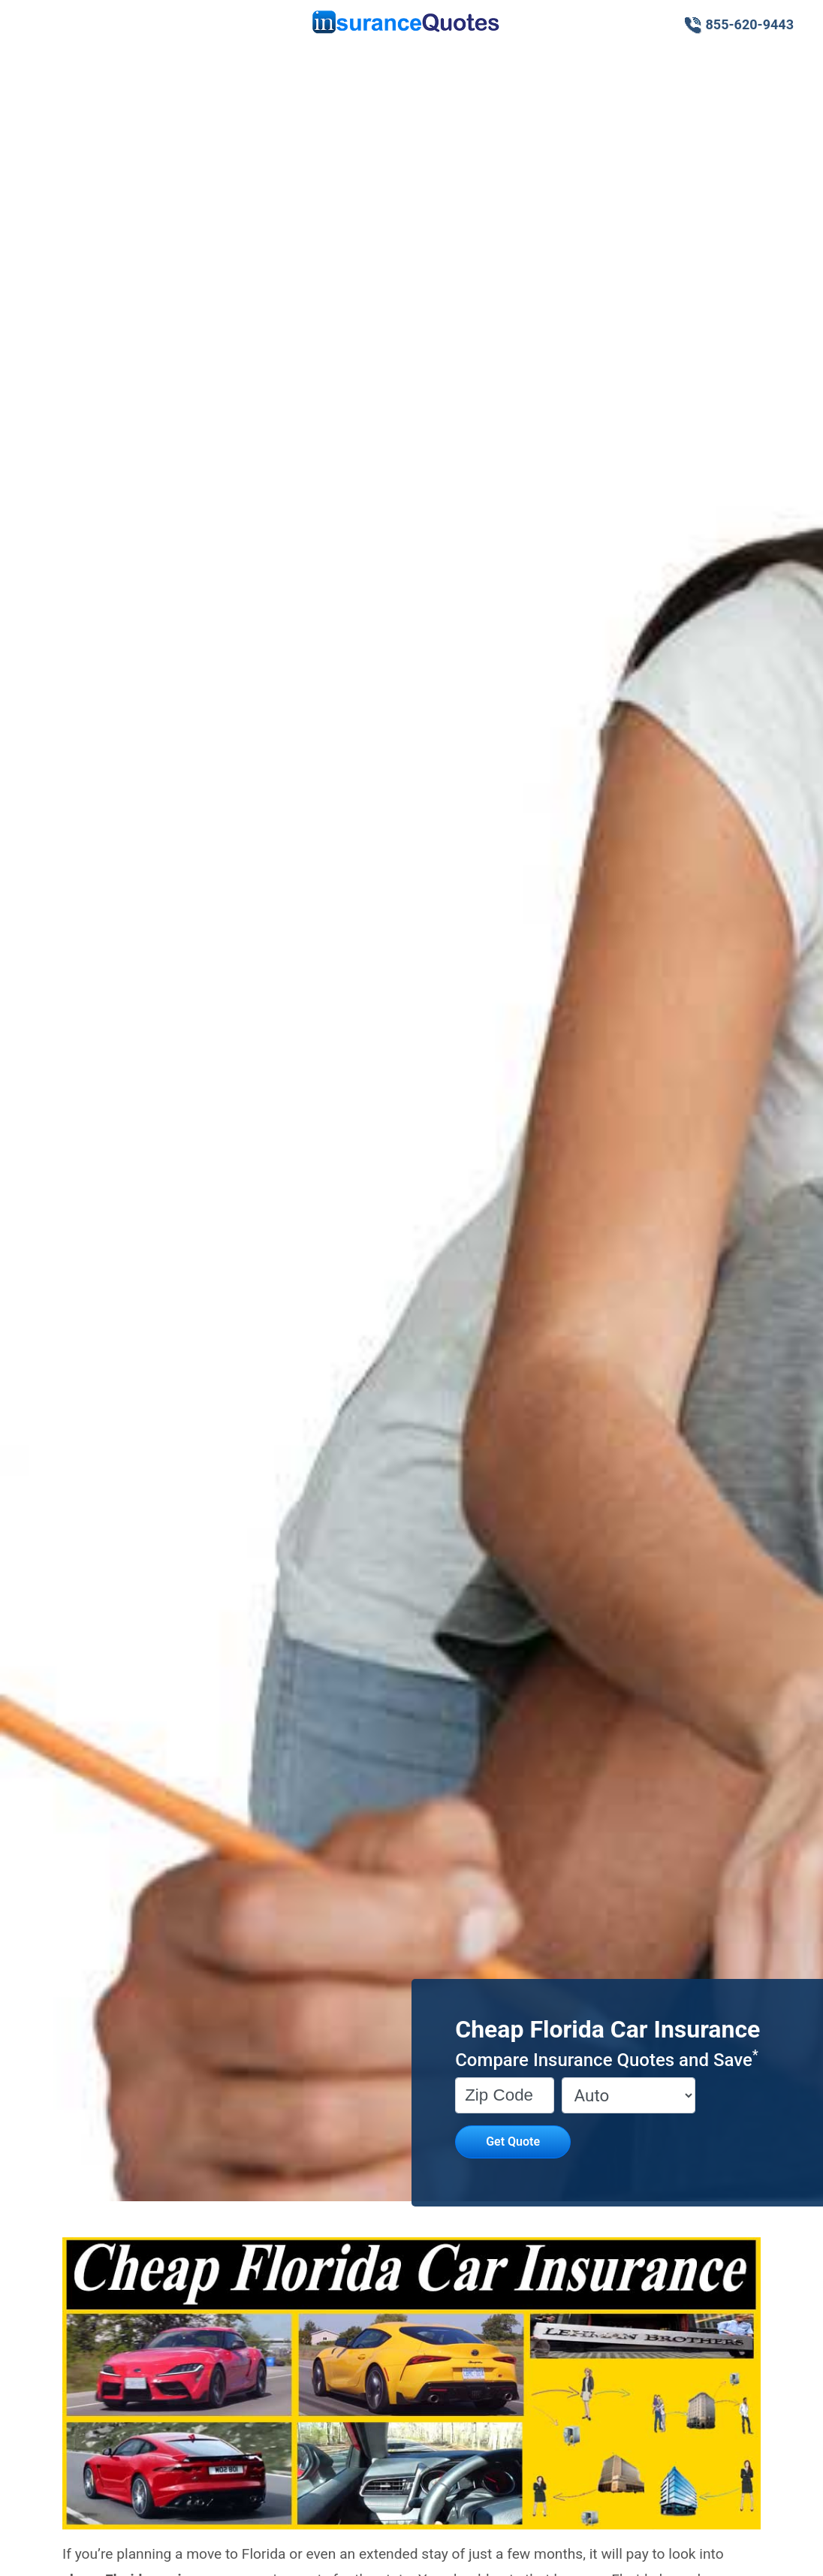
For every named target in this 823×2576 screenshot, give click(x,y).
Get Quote (513, 2141)
